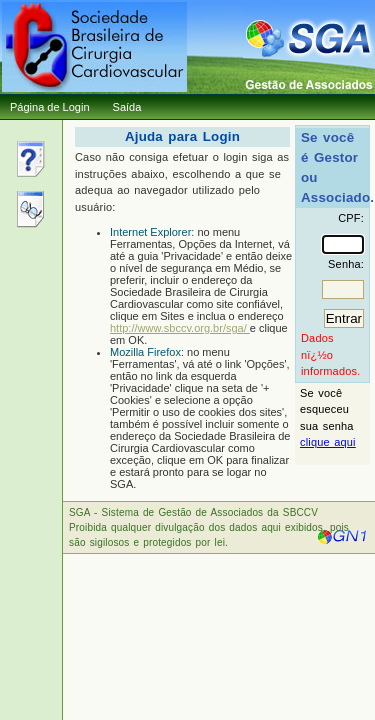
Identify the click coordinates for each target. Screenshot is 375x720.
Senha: (346, 264)
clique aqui (328, 442)
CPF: (351, 218)
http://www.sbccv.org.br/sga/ (180, 328)
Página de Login (50, 107)
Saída (127, 107)
